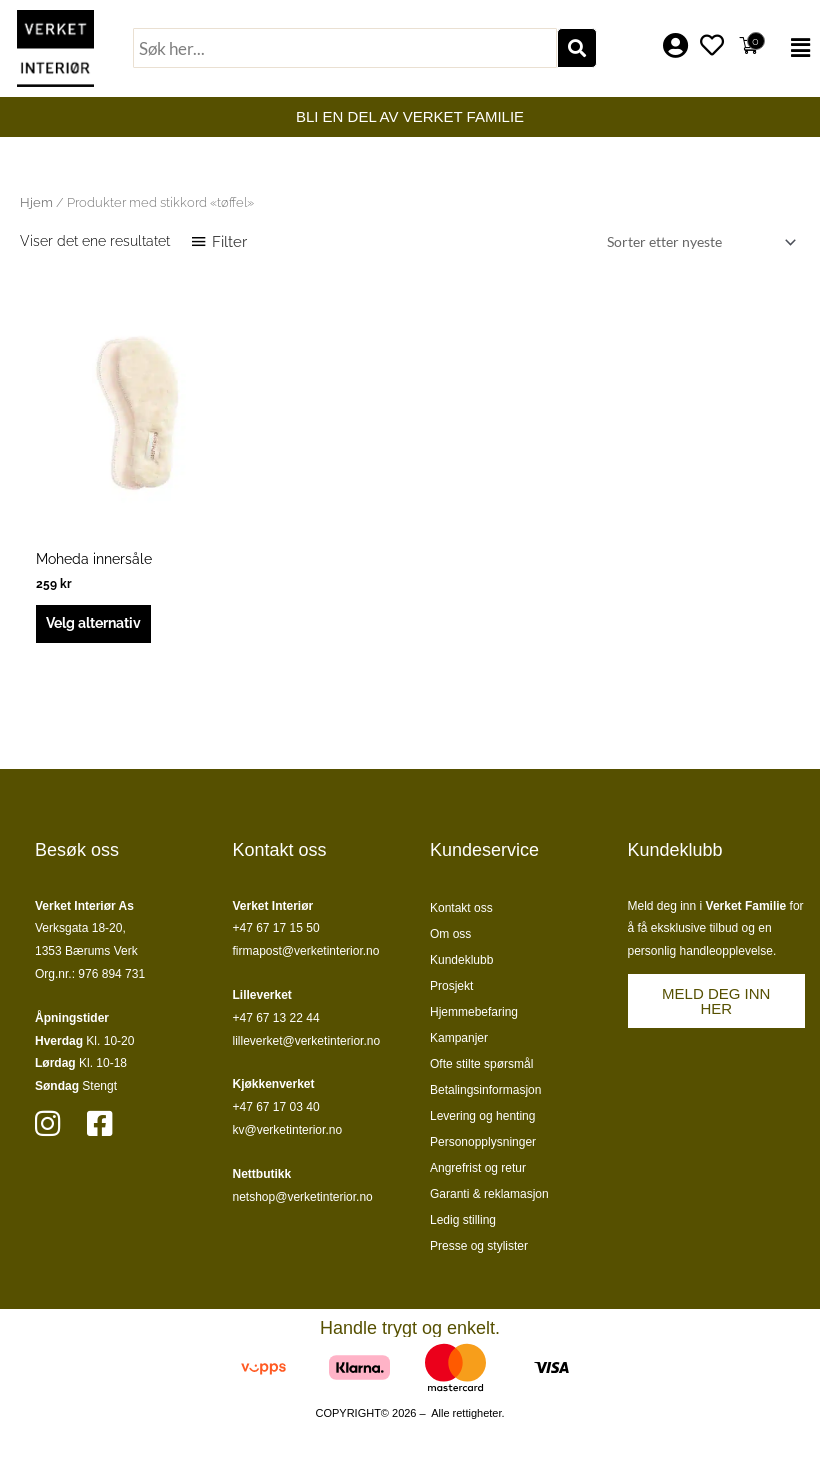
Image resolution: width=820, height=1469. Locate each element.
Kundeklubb (461, 960)
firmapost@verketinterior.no (306, 951)
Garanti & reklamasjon (489, 1194)
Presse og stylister (479, 1246)
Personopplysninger (483, 1142)
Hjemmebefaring (474, 1012)
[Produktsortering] (698, 242)
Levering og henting (482, 1116)
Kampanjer (459, 1038)
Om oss (450, 934)
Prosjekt (451, 986)
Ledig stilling (463, 1220)
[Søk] (577, 48)
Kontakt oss (461, 908)
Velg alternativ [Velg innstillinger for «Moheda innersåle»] (93, 623)
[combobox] (345, 48)
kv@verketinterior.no (288, 1130)
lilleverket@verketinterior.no (307, 1041)
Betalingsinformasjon (485, 1090)
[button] (795, 48)
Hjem (36, 202)
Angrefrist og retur (478, 1168)
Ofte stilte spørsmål (481, 1064)
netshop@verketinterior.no (303, 1197)
